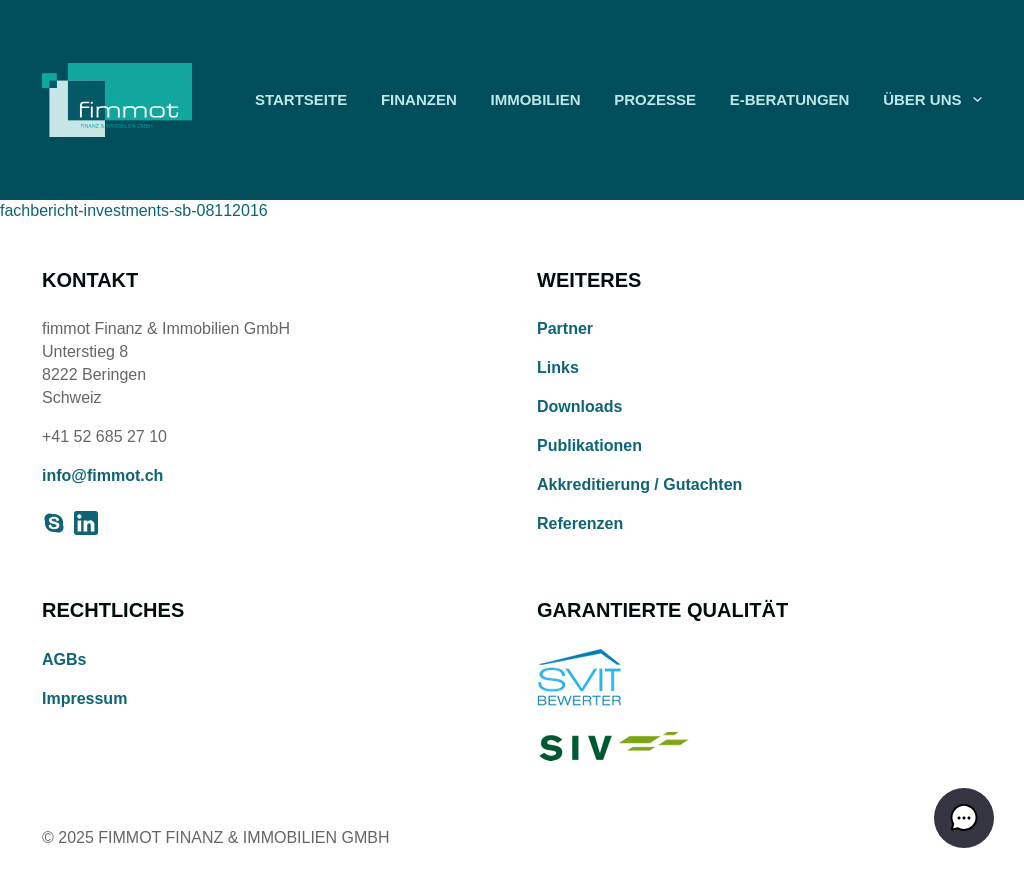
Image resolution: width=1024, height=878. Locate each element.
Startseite (301, 99)
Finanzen (419, 99)
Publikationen (589, 445)
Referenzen (580, 523)
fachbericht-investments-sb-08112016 (134, 210)
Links (558, 367)
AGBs (64, 659)
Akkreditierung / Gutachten (639, 484)
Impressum (84, 698)
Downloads (579, 406)
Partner (565, 328)
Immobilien (535, 99)
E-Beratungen (790, 99)
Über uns (922, 99)
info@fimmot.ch (102, 475)
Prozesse (655, 99)
